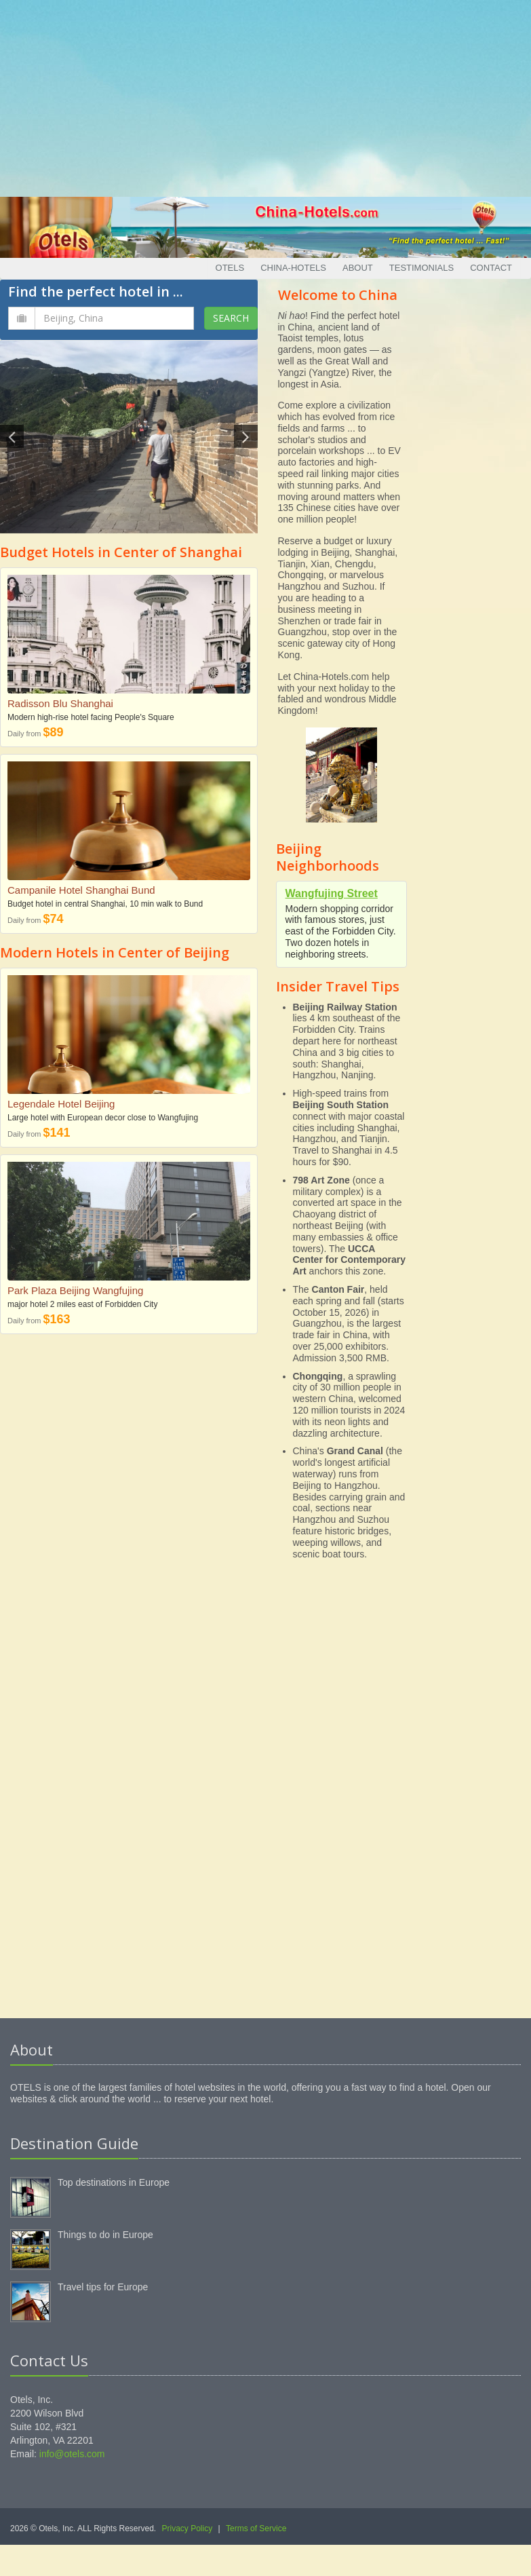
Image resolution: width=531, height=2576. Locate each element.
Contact (491, 268)
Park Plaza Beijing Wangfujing (75, 1290)
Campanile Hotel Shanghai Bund (81, 890)
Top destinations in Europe (114, 2182)
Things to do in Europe (105, 2234)
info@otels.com (72, 2453)
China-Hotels (293, 268)
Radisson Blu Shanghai (60, 703)
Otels (230, 268)
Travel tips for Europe (103, 2286)
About (357, 268)
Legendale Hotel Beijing (61, 1104)
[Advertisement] (265, 95)
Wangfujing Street (332, 893)
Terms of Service (256, 2528)
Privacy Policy (187, 2528)
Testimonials (421, 268)
